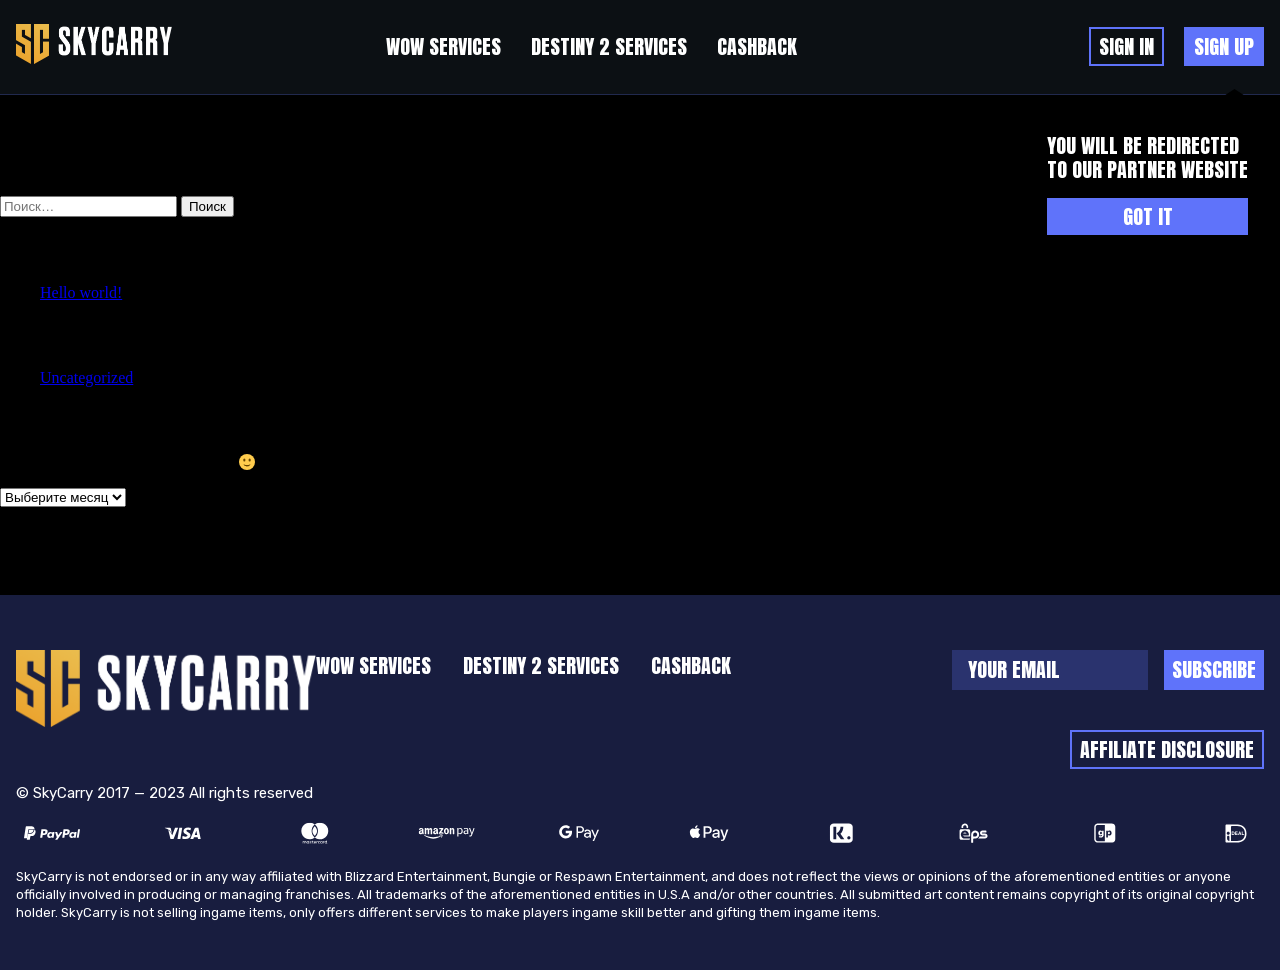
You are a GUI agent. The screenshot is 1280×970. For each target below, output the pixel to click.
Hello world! (81, 292)
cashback (757, 46)
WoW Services (443, 46)
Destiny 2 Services (609, 46)
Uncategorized (86, 377)
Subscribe (1214, 669)
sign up (1224, 46)
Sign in (1126, 46)
